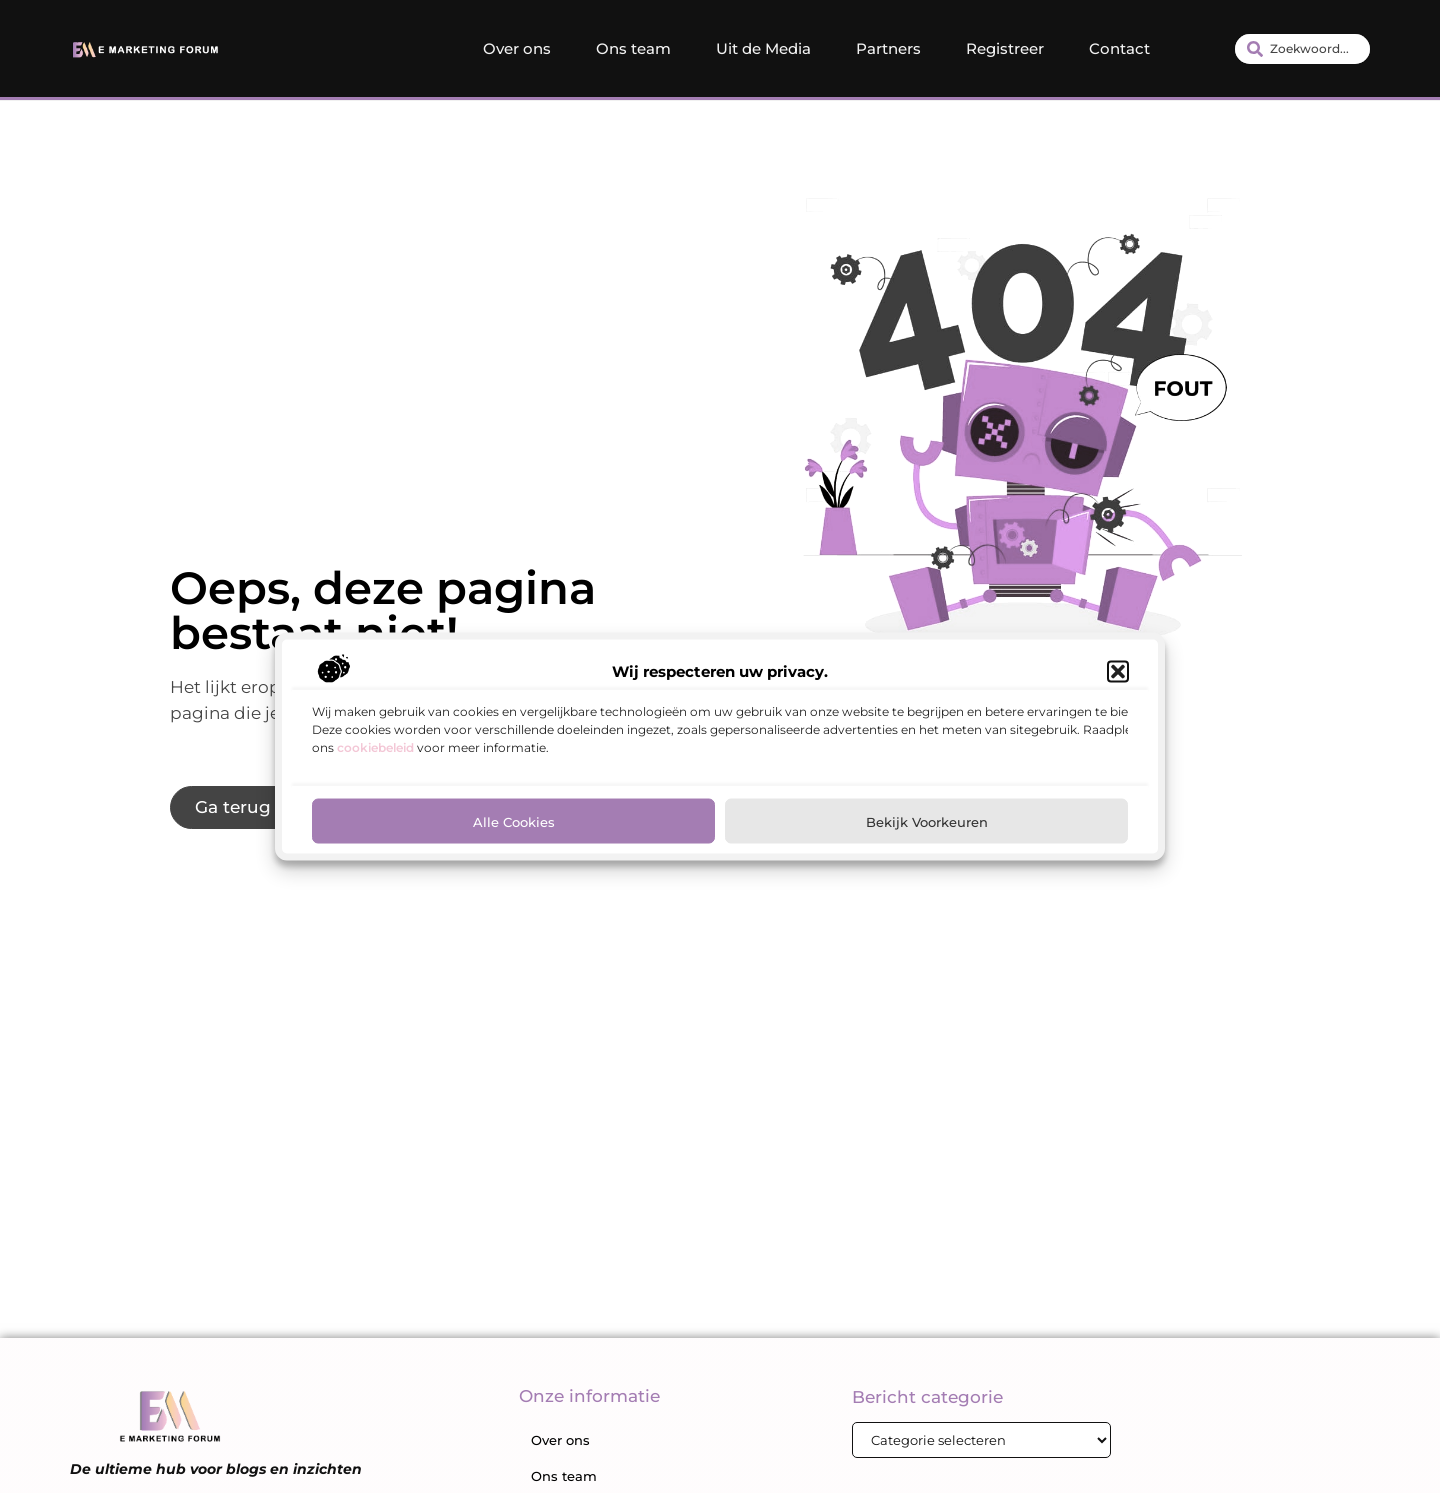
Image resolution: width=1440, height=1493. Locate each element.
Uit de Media (763, 48)
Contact (1119, 48)
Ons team (633, 48)
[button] (1118, 675)
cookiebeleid (375, 750)
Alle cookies (514, 825)
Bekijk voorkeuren (927, 825)
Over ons (517, 48)
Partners (888, 48)
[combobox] (1302, 49)
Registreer (1005, 48)
